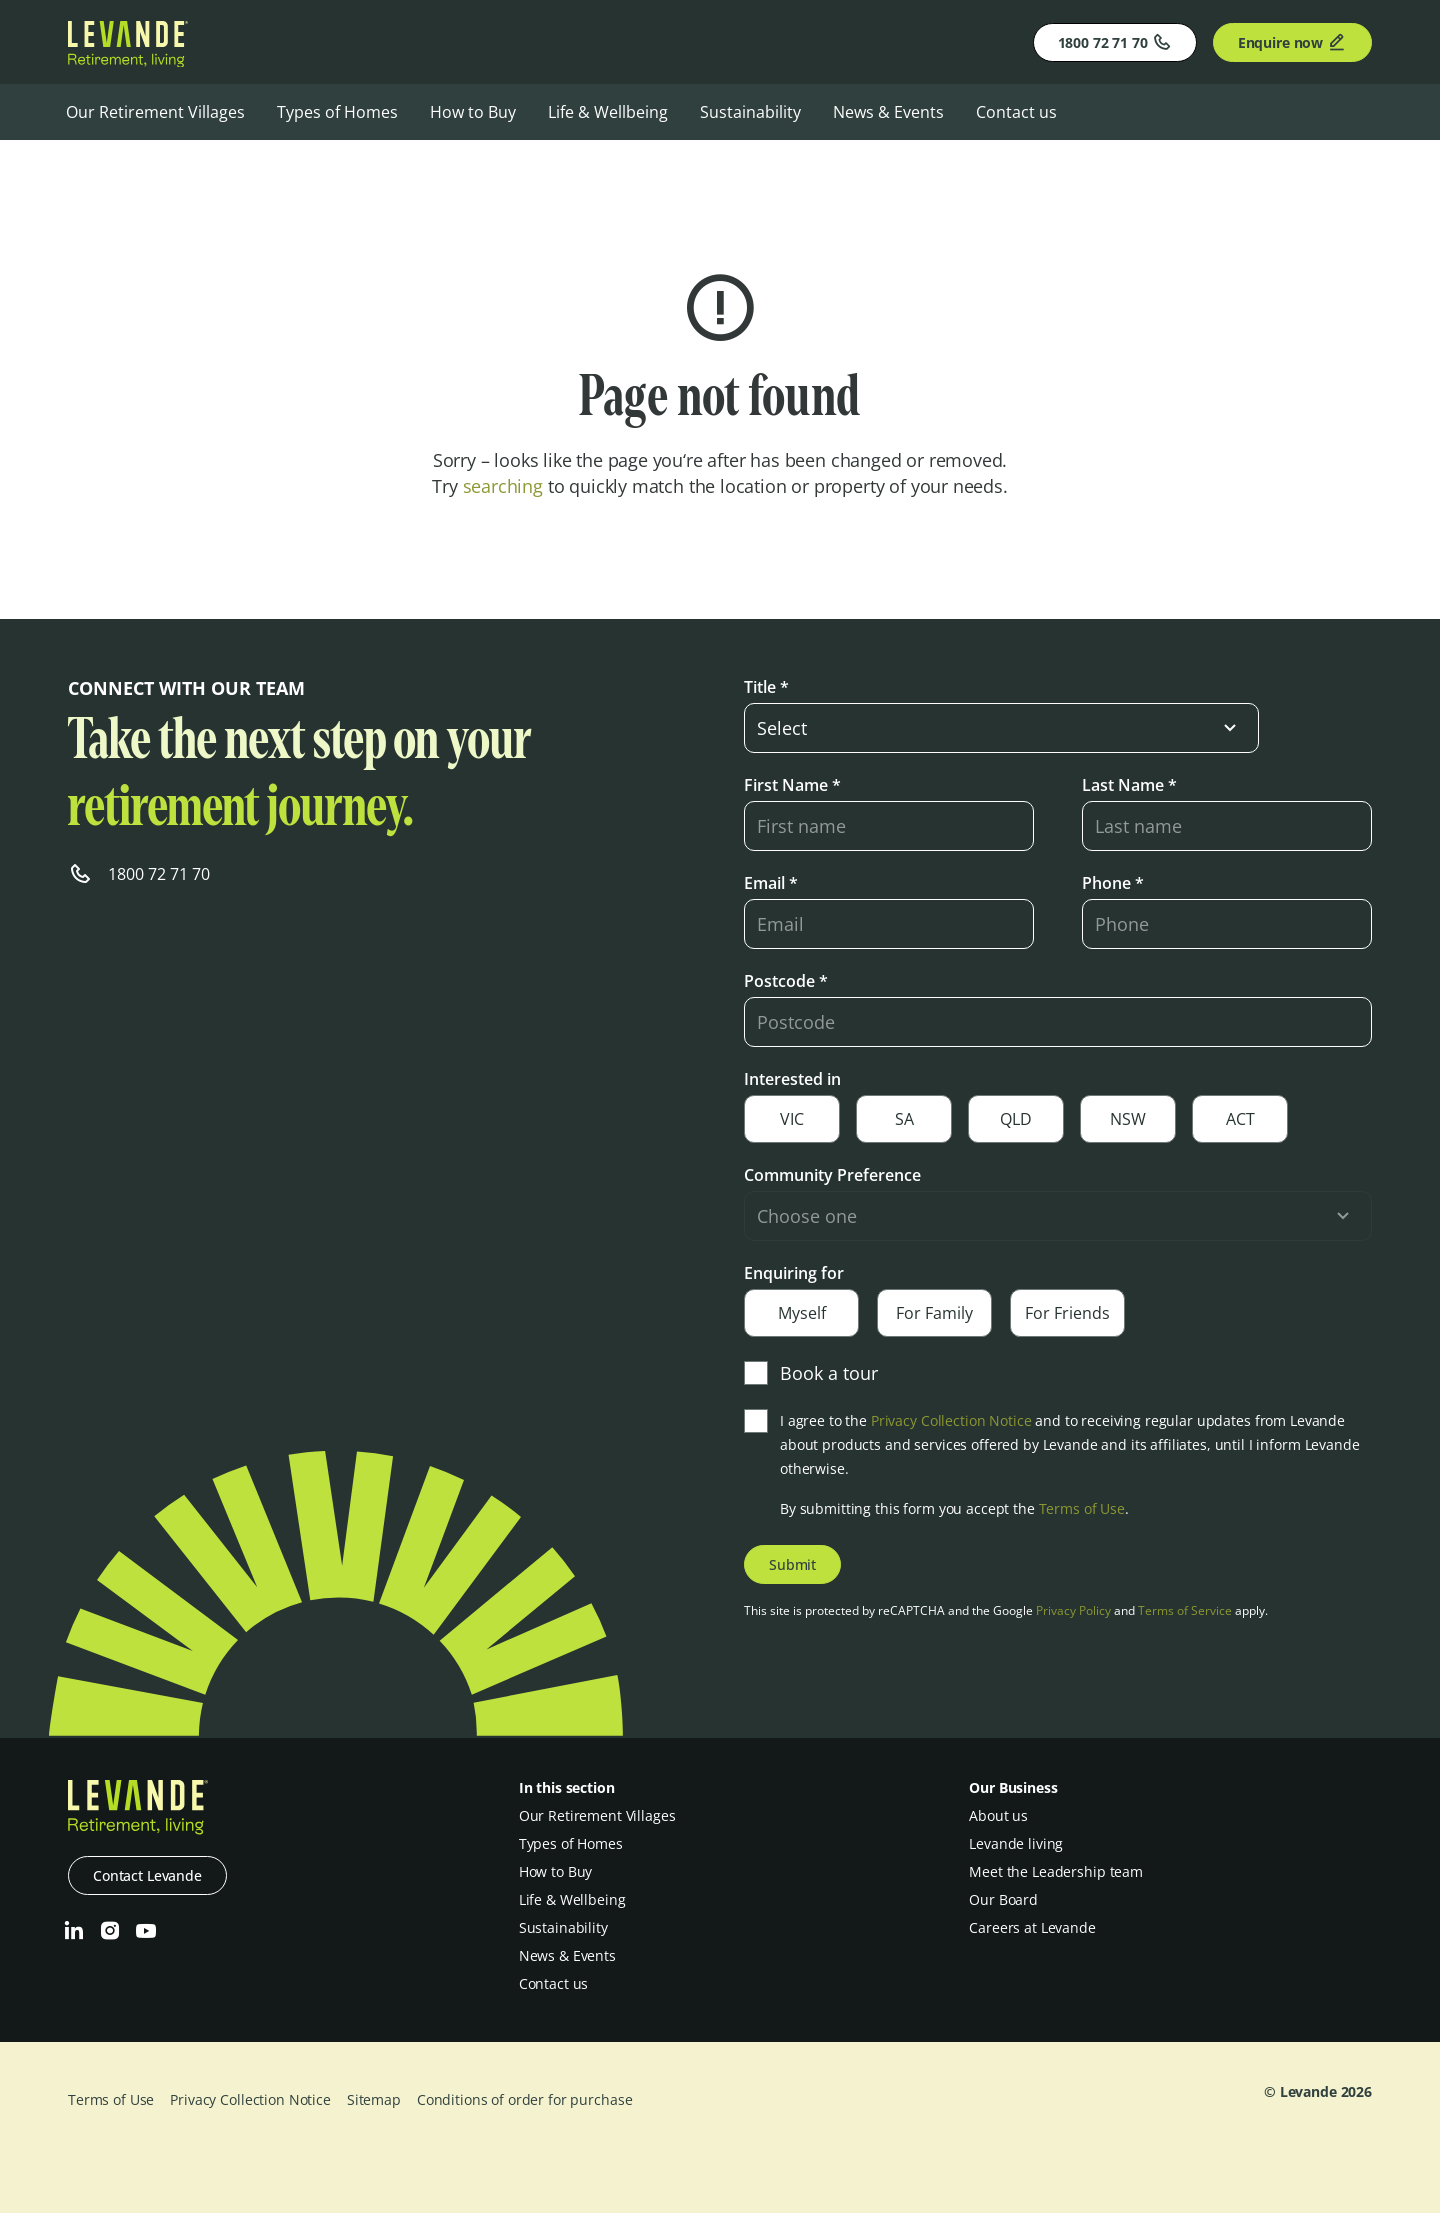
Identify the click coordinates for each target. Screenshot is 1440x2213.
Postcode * (786, 981)
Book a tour (811, 1373)
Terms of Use (1082, 1508)
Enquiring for (794, 1273)
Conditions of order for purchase (525, 2099)
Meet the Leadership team (1056, 1871)
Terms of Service (1185, 1610)
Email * (771, 883)
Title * (766, 687)
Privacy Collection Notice (951, 1420)
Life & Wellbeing (608, 112)
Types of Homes (337, 112)
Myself (802, 1313)
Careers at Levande (1032, 1927)
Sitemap (374, 2099)
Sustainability (750, 112)
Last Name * (1129, 785)
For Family (934, 1313)
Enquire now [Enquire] (1292, 42)
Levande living (1016, 1843)
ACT (1240, 1119)
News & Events (888, 112)
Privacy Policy (1073, 1610)
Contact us (1016, 112)
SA (904, 1119)
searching (503, 486)
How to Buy (473, 112)
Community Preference (832, 1175)
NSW (1128, 1119)
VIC (792, 1119)
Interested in (792, 1079)
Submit (792, 1564)
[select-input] (1001, 728)
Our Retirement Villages (155, 112)
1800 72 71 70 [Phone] (1115, 42)
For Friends (1067, 1313)
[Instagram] (110, 1931)
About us (998, 1815)
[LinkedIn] (74, 1931)
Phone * (1113, 883)
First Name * (792, 785)
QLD (1016, 1119)
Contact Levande (147, 1875)
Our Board (1003, 1899)
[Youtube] (146, 1931)
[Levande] (128, 61)
